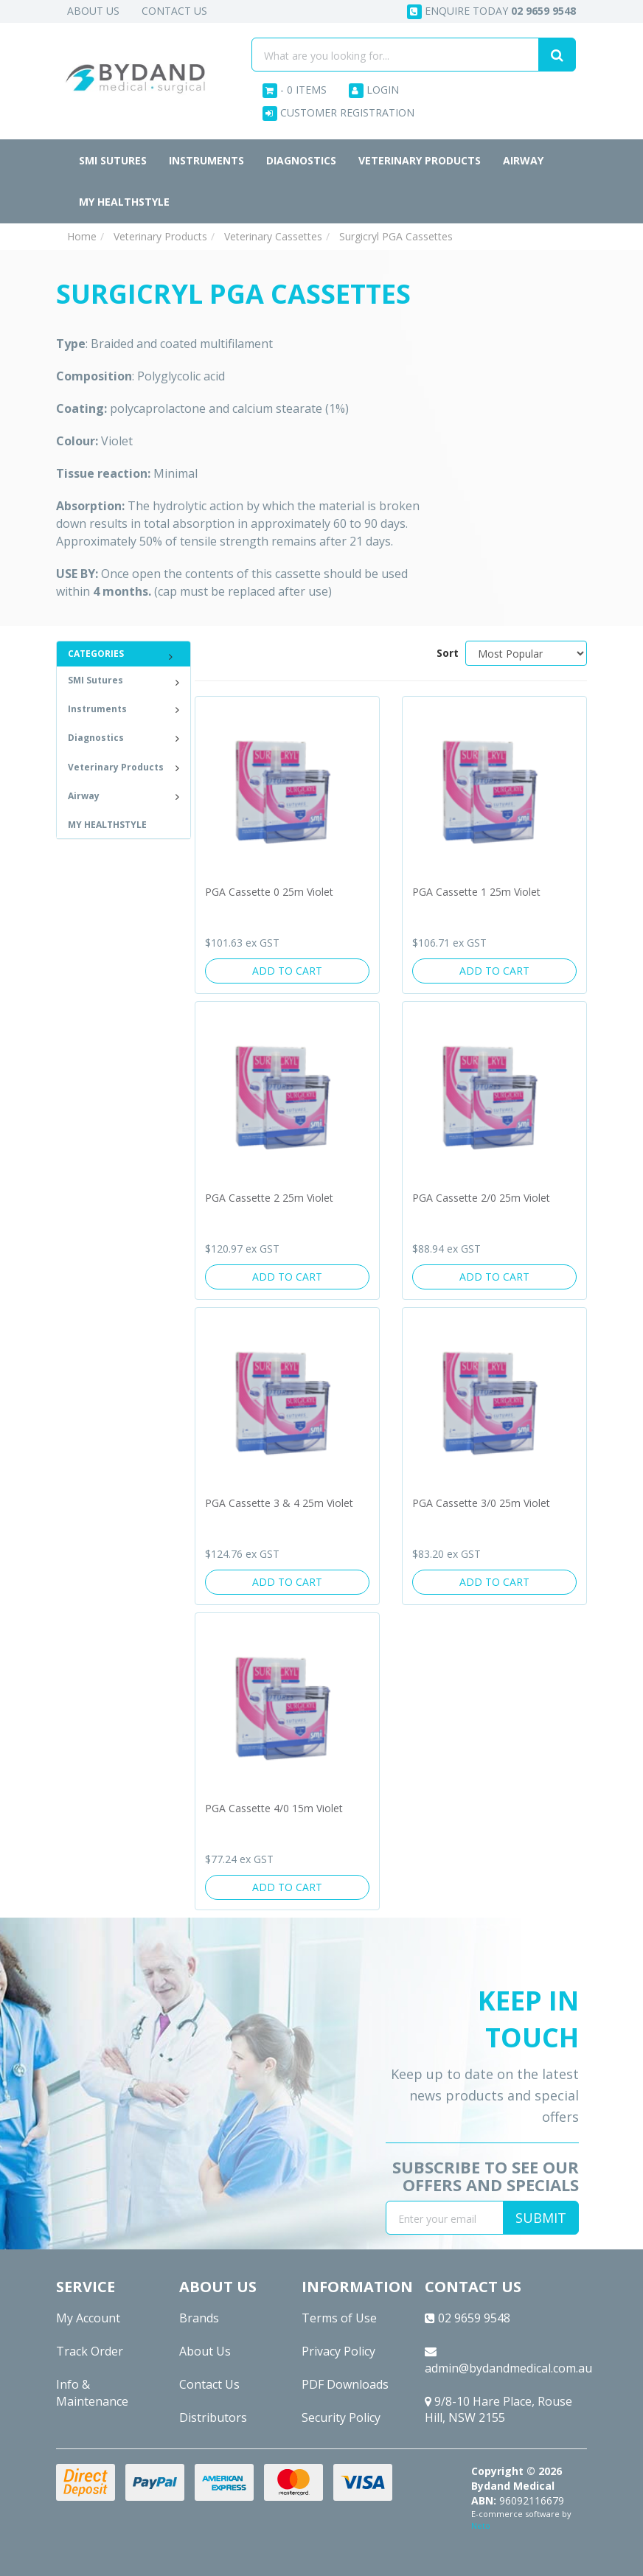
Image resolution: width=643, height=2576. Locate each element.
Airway (523, 160)
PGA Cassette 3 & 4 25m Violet (279, 1503)
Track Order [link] (89, 2351)
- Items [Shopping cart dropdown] (295, 90)
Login (374, 90)
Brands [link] (199, 2318)
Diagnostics (301, 160)
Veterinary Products (419, 160)
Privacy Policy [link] (338, 2351)
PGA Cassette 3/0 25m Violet (481, 1503)
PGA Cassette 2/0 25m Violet (481, 1198)
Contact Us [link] (209, 2384)
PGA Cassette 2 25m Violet (269, 1198)
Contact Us (174, 11)
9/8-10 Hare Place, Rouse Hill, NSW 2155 (498, 2409)
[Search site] (557, 55)
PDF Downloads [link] (345, 2384)
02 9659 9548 (467, 2318)
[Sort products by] (526, 653)
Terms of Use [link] (339, 2318)
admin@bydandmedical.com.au (506, 2360)
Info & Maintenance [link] (92, 2392)
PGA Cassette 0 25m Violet (269, 892)
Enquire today (491, 11)
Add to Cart (287, 971)
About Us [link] (205, 2351)
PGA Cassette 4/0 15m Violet (274, 1808)
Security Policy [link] (341, 2417)
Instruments (206, 160)
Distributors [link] (213, 2417)
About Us (93, 11)
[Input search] (395, 55)
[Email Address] (445, 2218)
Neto (480, 2525)
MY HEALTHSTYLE (124, 202)
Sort (445, 653)
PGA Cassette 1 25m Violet (476, 892)
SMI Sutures (113, 160)
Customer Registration (338, 113)
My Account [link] (88, 2318)
